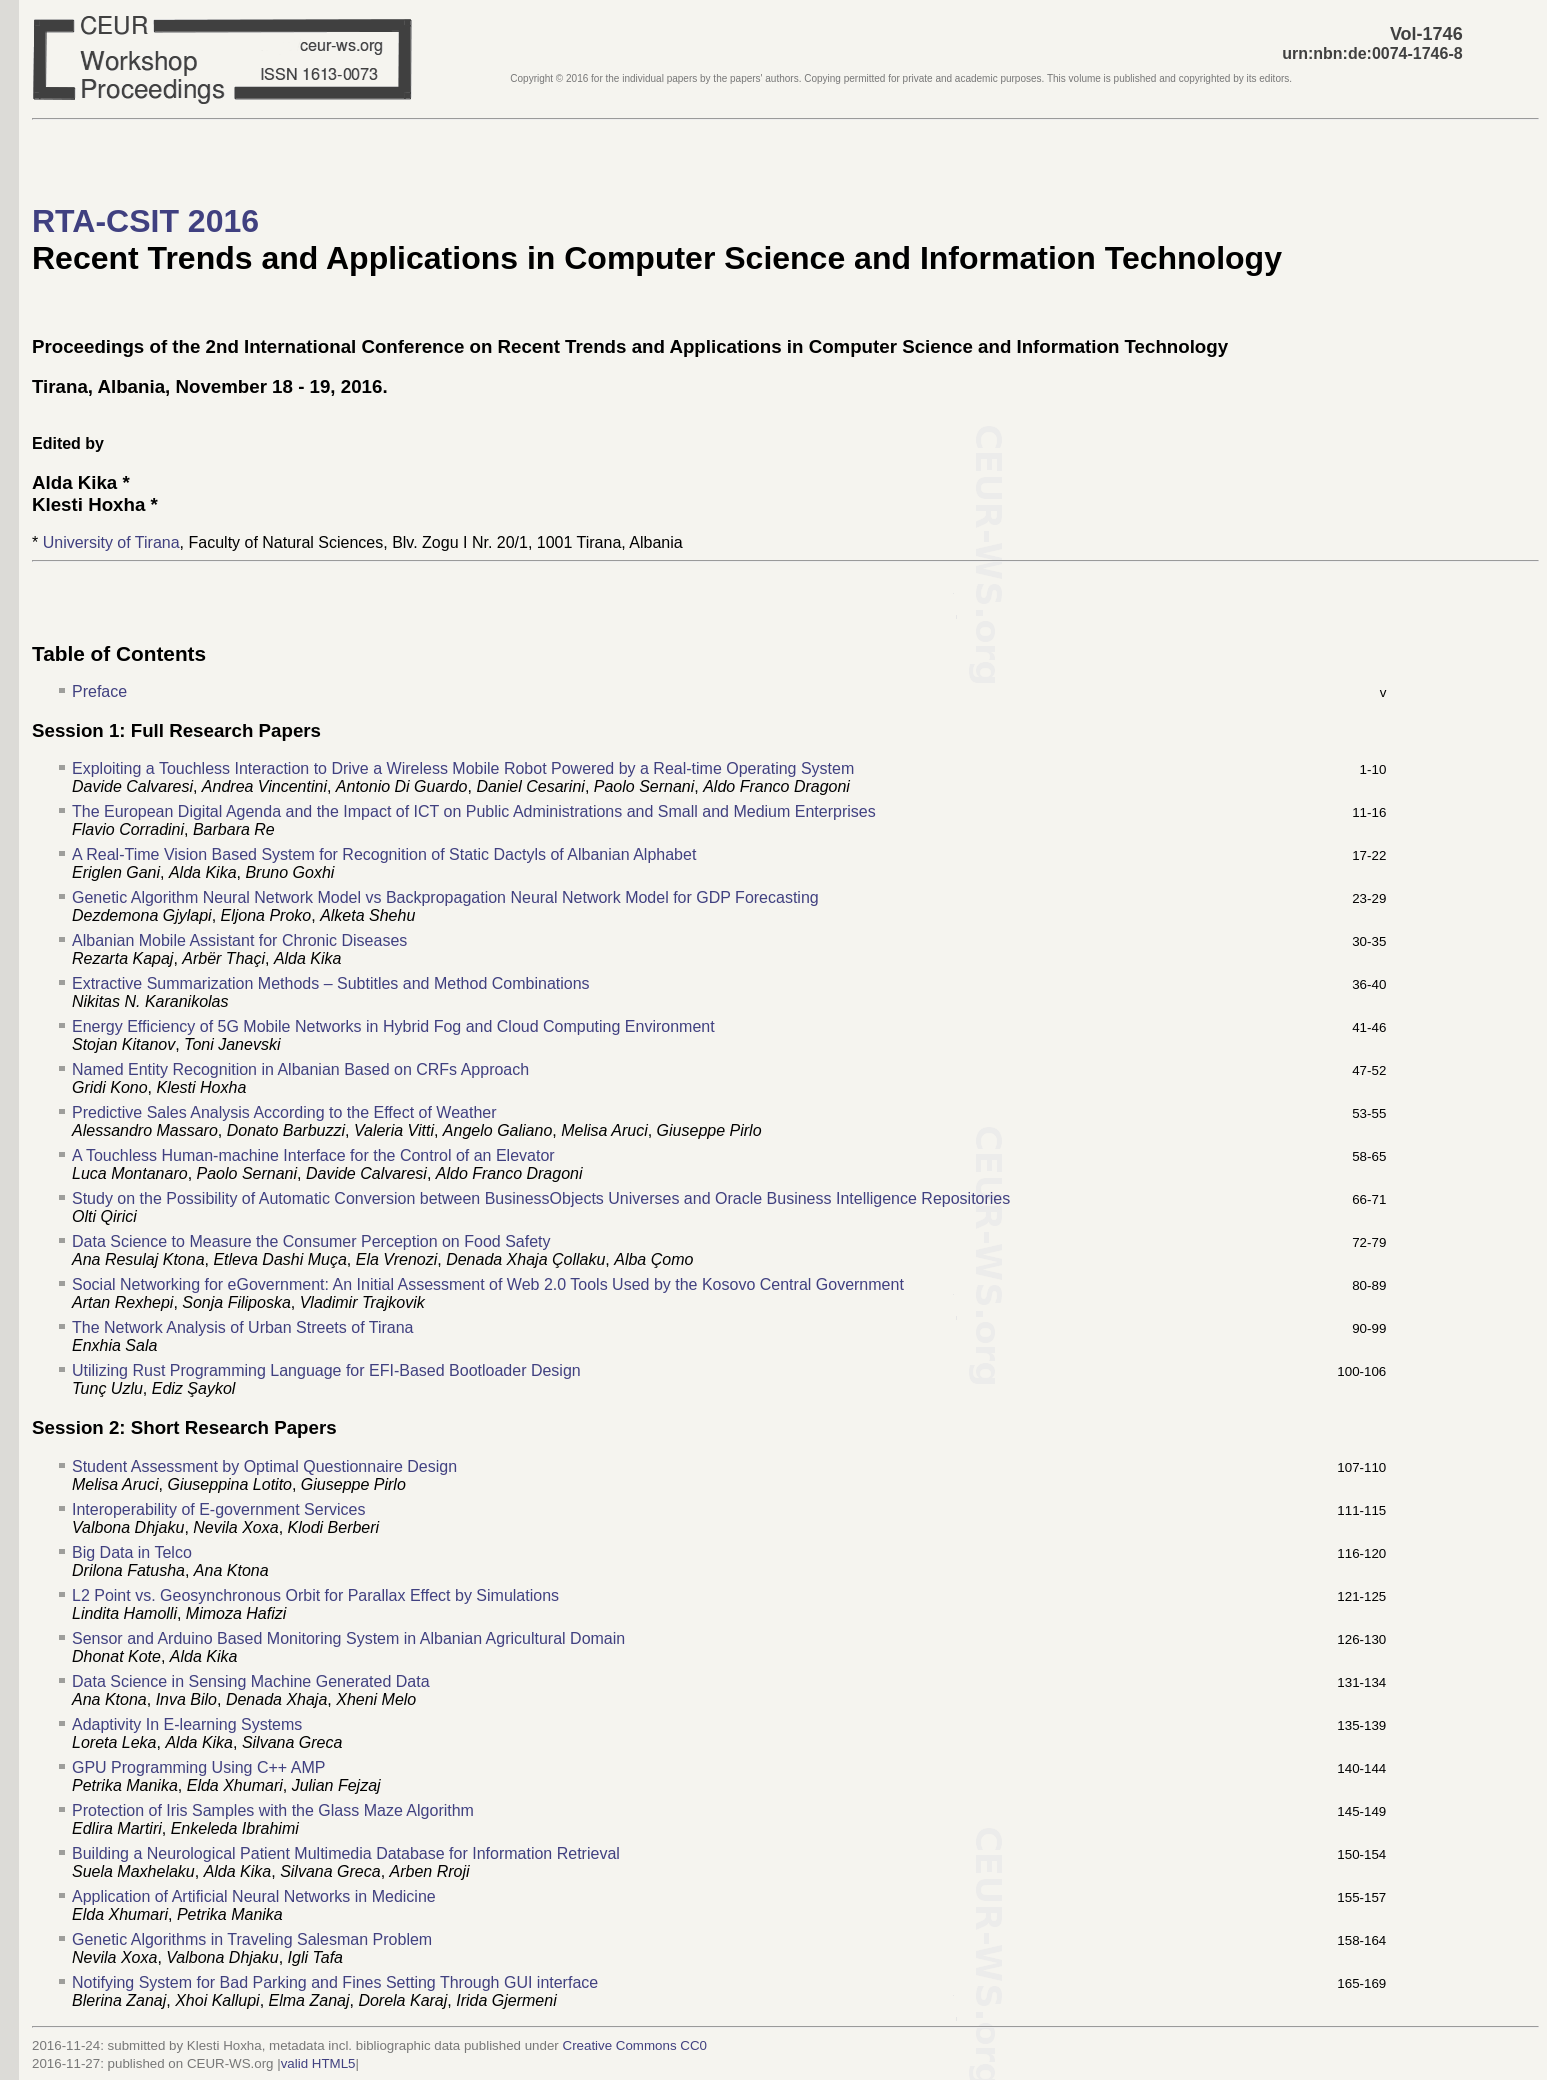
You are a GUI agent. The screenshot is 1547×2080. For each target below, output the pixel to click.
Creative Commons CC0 (635, 2045)
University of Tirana (111, 542)
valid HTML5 (318, 2063)
